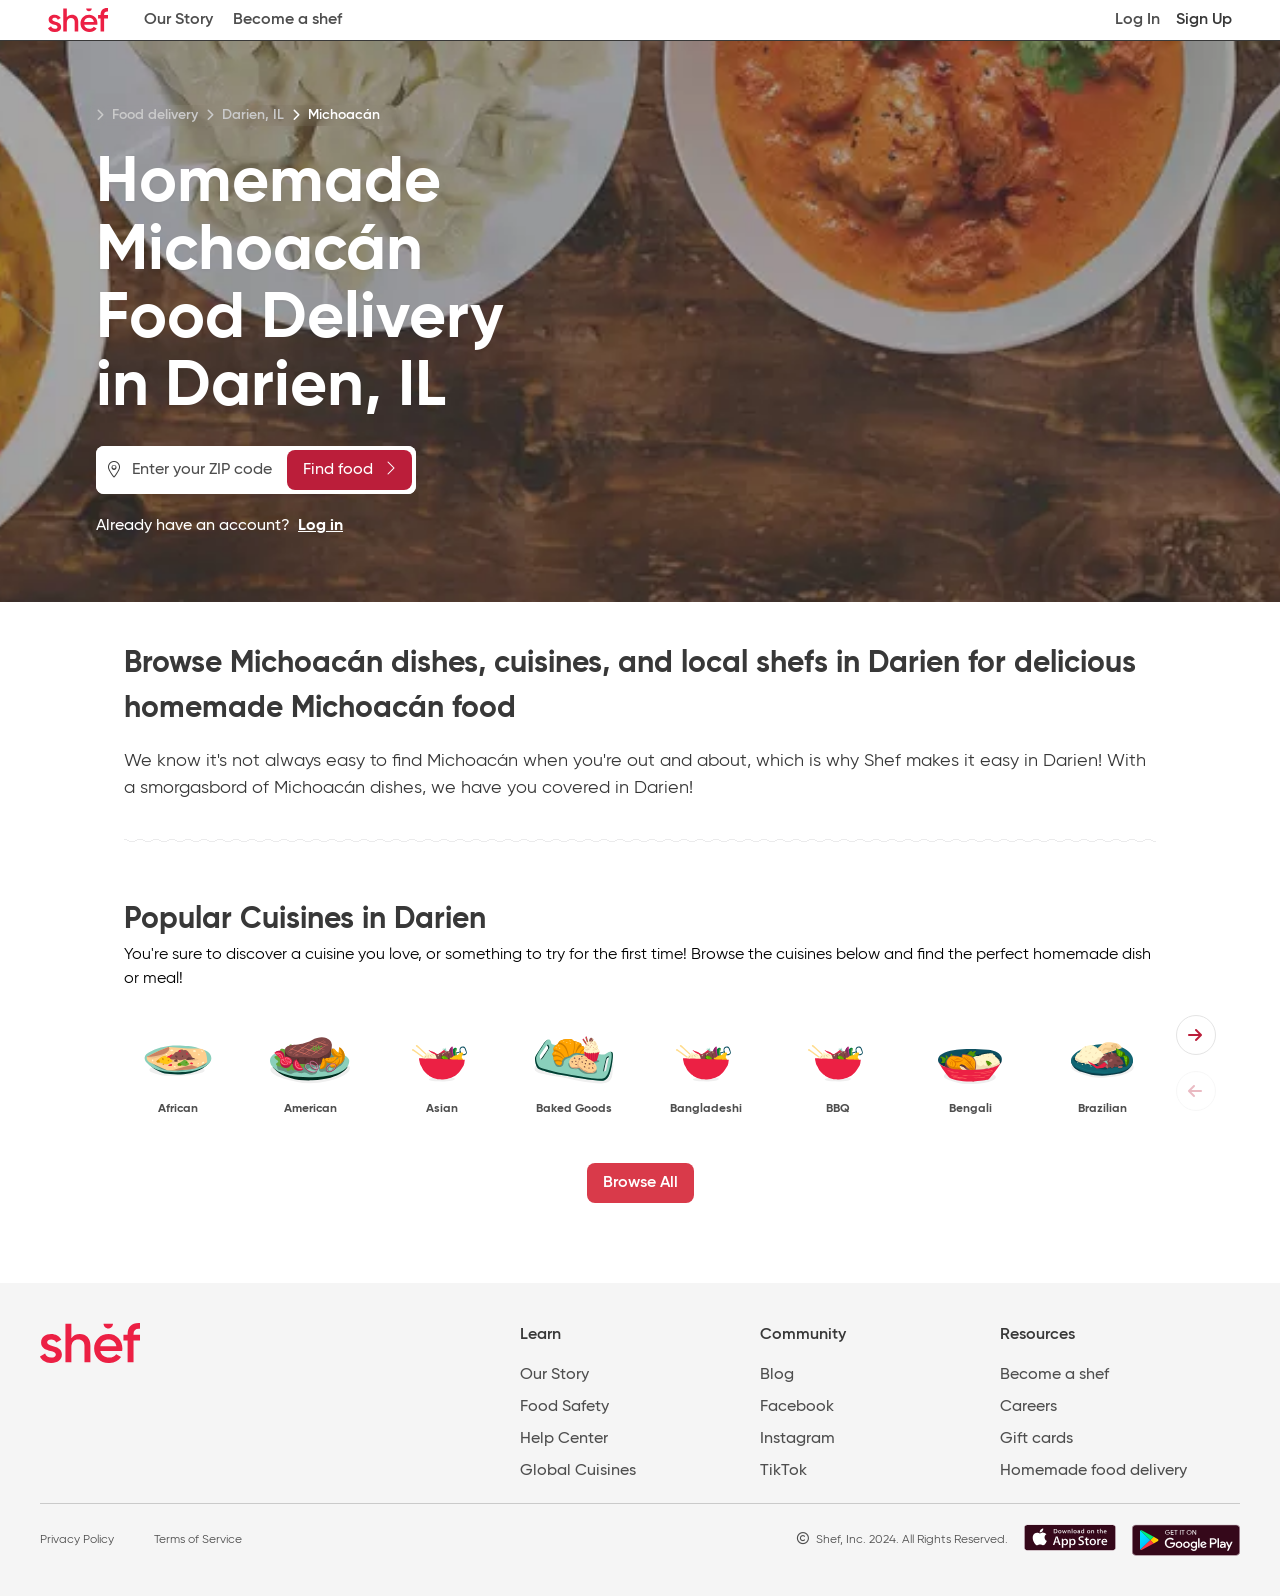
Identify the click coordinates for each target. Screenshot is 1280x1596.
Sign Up (1204, 20)
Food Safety (564, 1407)
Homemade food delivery (1093, 1471)
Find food (349, 469)
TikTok (783, 1471)
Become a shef (287, 20)
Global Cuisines (578, 1471)
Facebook (797, 1407)
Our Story (178, 20)
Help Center (564, 1439)
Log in (320, 526)
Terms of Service (198, 1540)
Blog (777, 1375)
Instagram (797, 1439)
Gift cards (1036, 1439)
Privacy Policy (77, 1540)
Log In (1137, 20)
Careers (1028, 1407)
